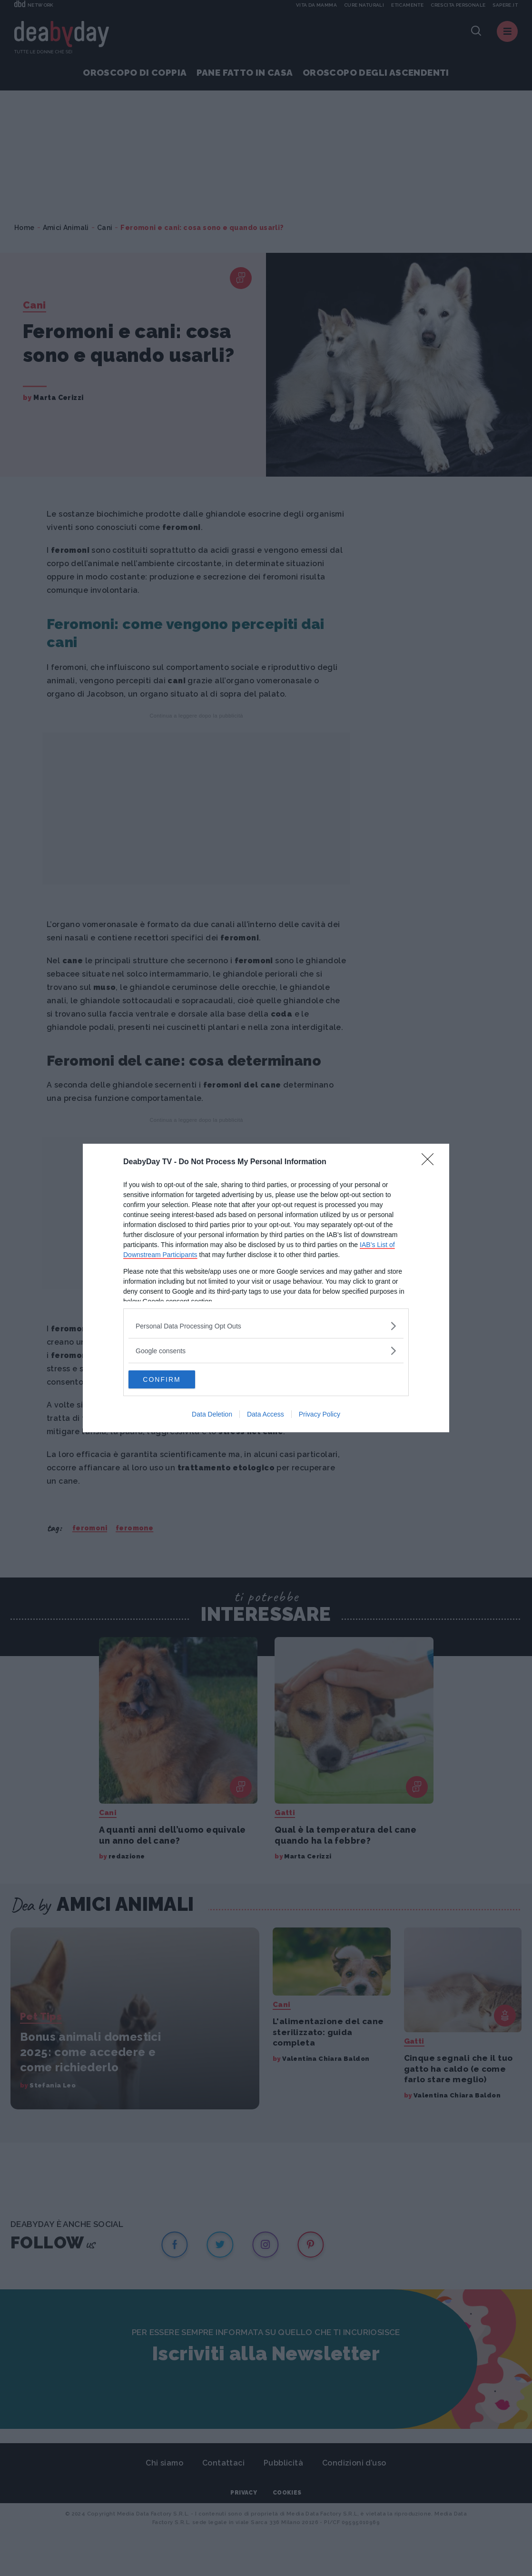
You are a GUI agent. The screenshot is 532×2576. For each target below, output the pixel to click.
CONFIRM (173, 1379)
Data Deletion (212, 1414)
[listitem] (266, 1325)
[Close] (431, 1162)
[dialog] (266, 1288)
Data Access (265, 1414)
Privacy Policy (319, 1414)
